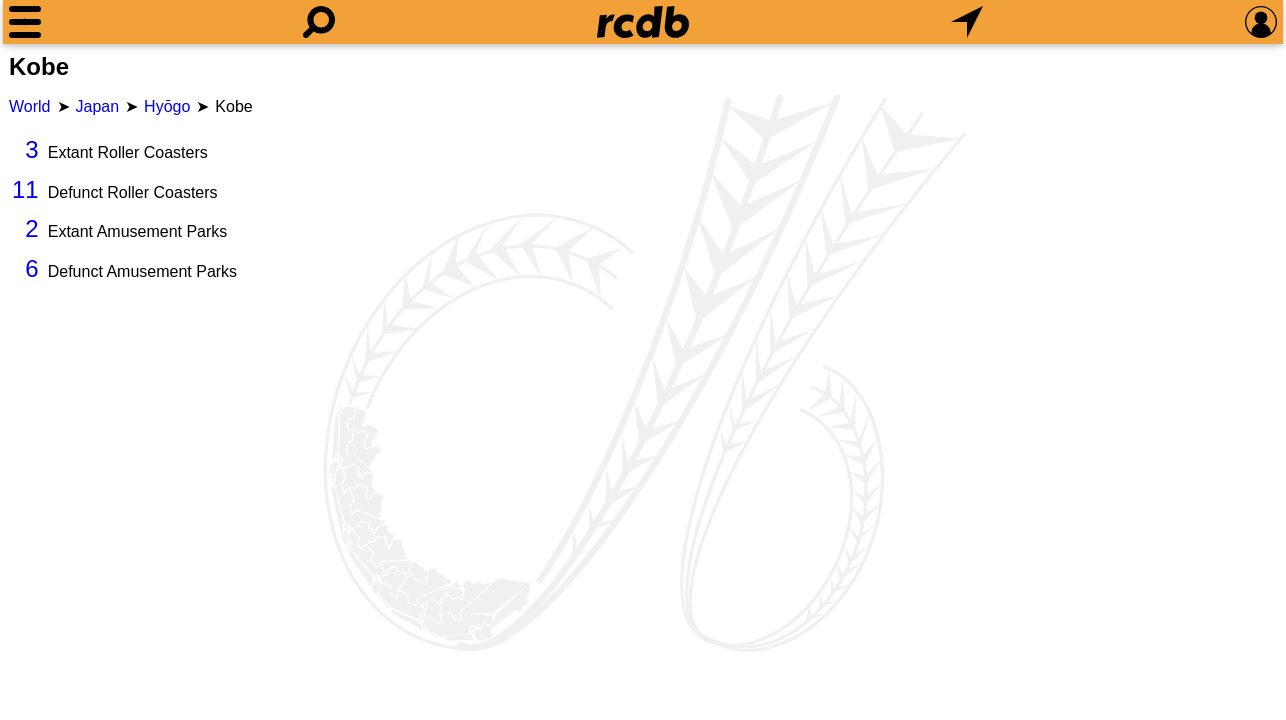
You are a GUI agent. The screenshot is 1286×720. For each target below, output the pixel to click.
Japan (98, 106)
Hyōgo (167, 106)
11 (25, 189)
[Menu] (25, 22)
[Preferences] (1261, 22)
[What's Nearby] (967, 22)
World (30, 106)
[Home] (643, 22)
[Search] (319, 22)
